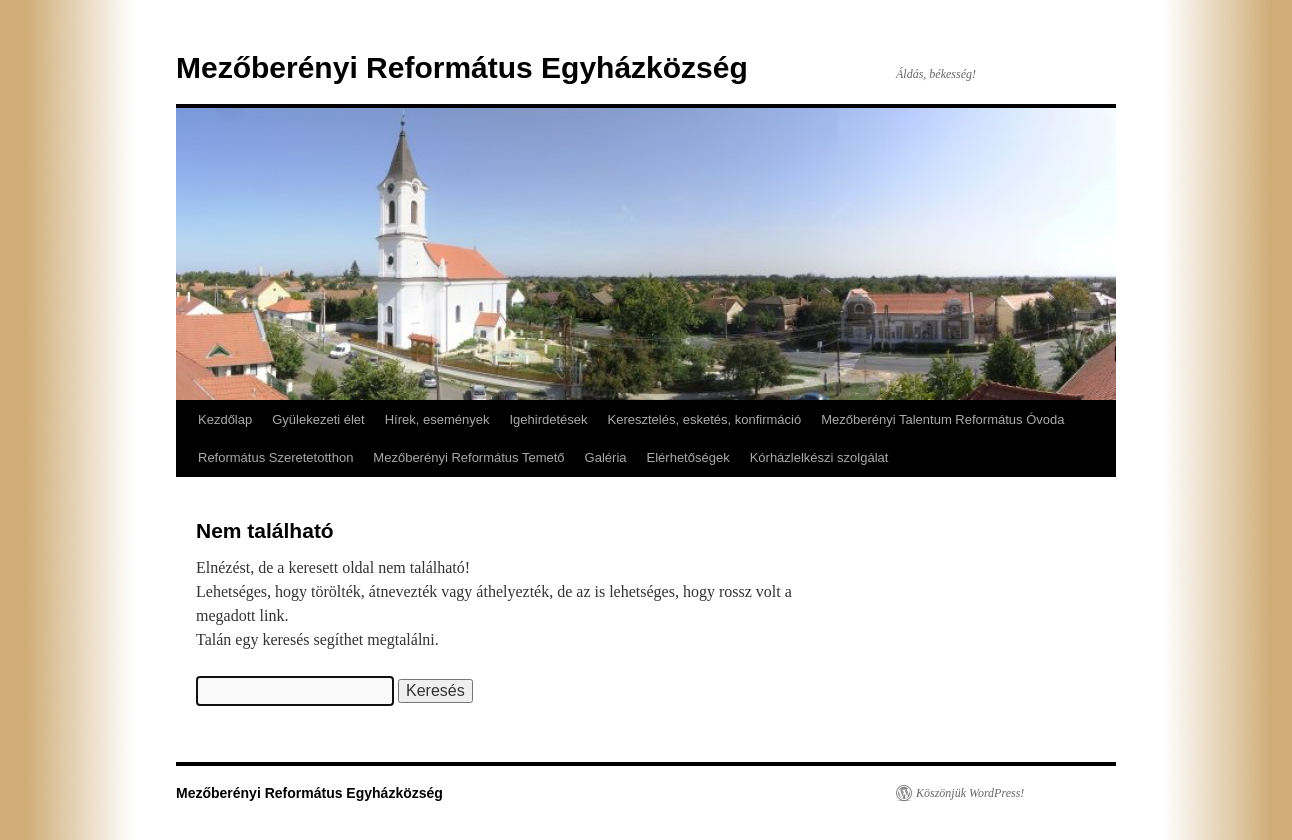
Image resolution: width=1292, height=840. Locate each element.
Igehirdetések (548, 419)
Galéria (606, 457)
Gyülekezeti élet (318, 419)
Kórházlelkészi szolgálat (819, 457)
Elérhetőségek (688, 457)
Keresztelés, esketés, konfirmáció (705, 419)
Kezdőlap (225, 419)
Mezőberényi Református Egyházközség (462, 67)
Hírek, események (437, 419)
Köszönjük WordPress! (970, 793)
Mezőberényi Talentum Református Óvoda (942, 419)
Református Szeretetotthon (275, 457)
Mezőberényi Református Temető (468, 457)
